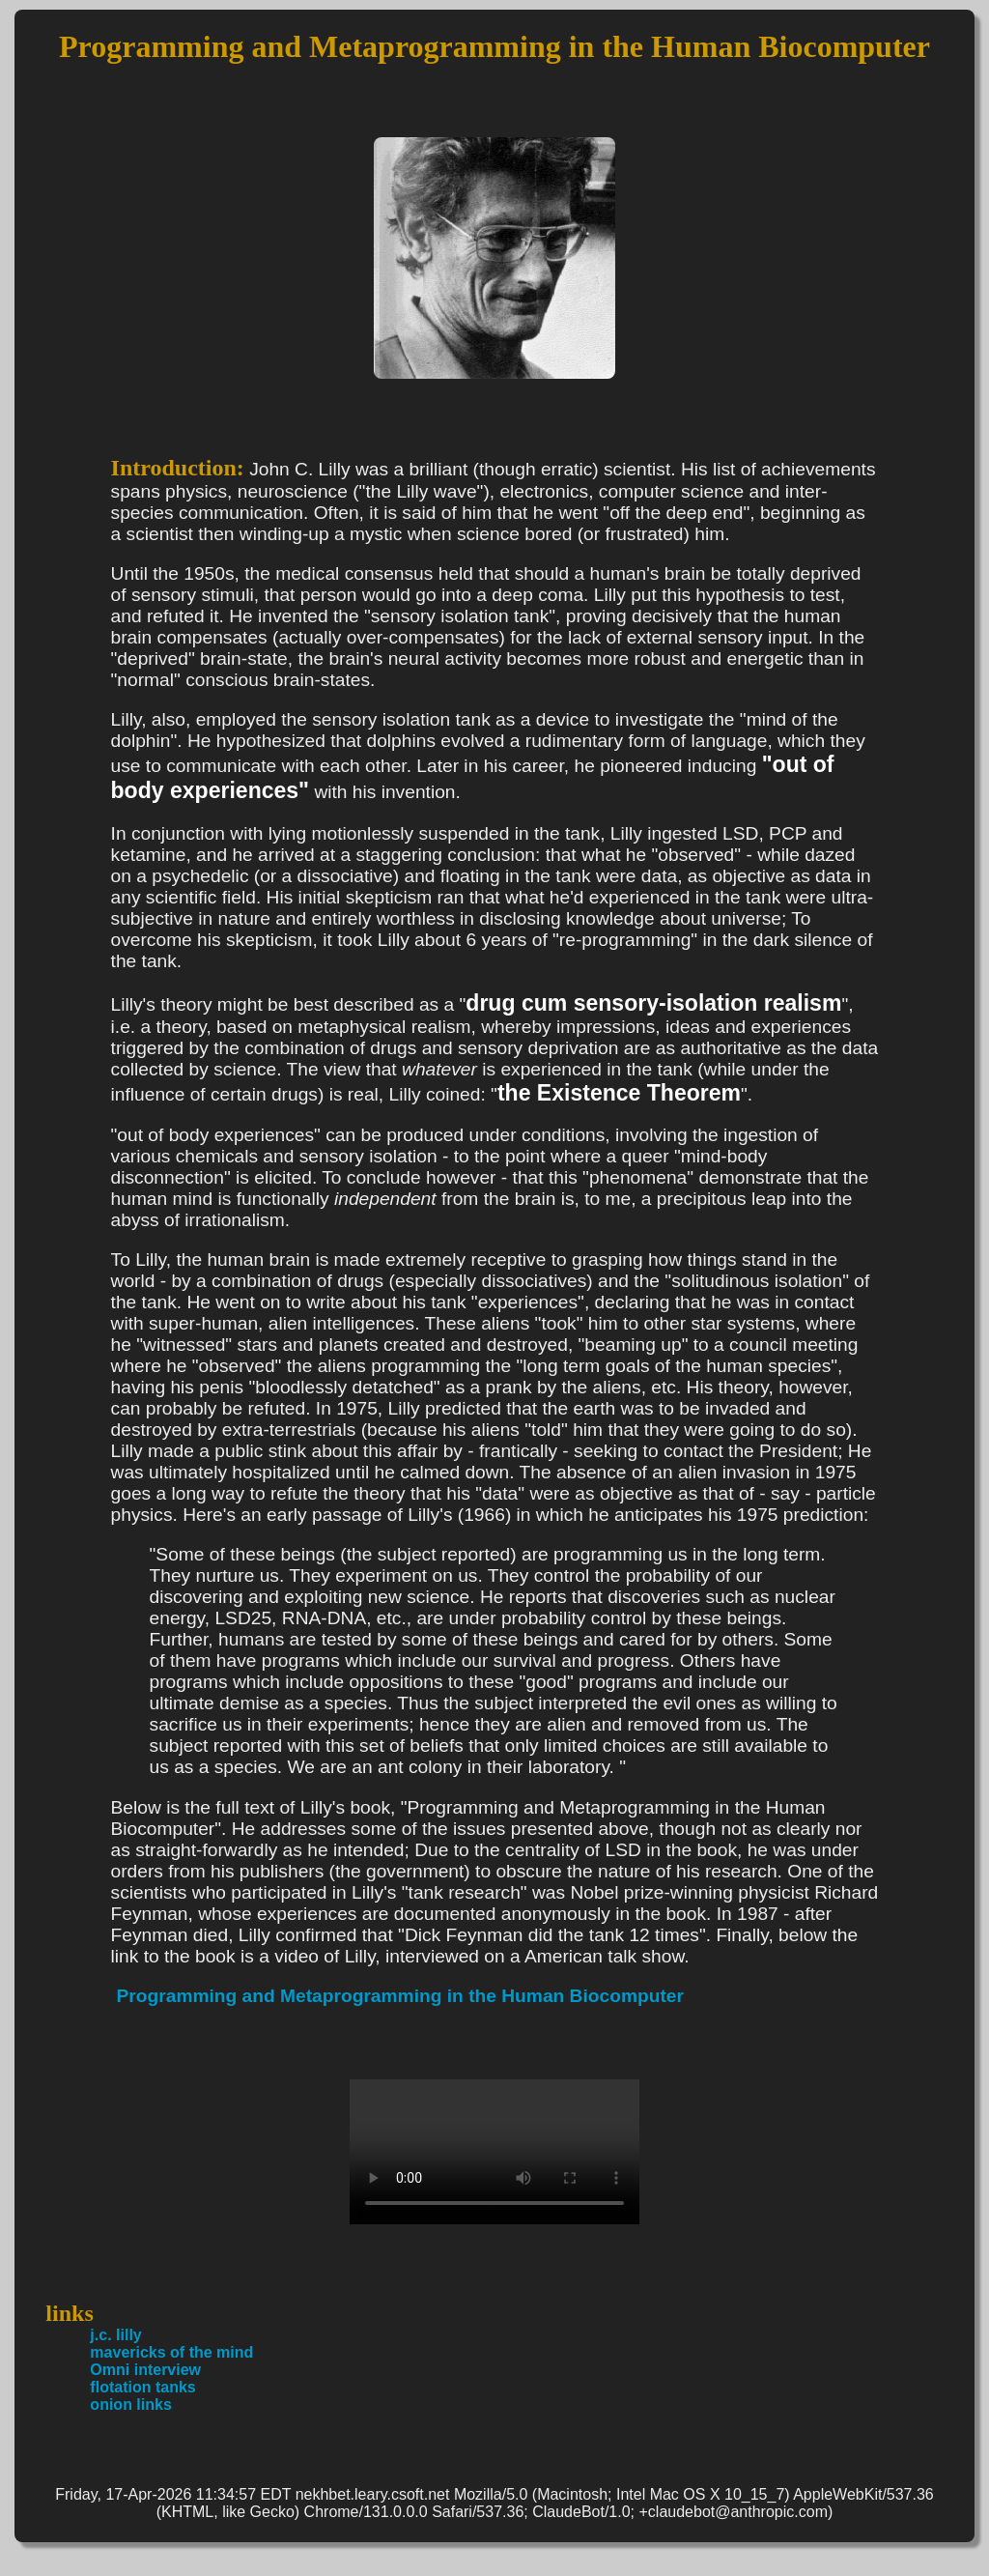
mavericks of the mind (171, 2352)
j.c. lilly (115, 2335)
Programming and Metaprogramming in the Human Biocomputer (400, 1996)
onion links (130, 2404)
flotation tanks (142, 2387)
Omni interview (145, 2369)
